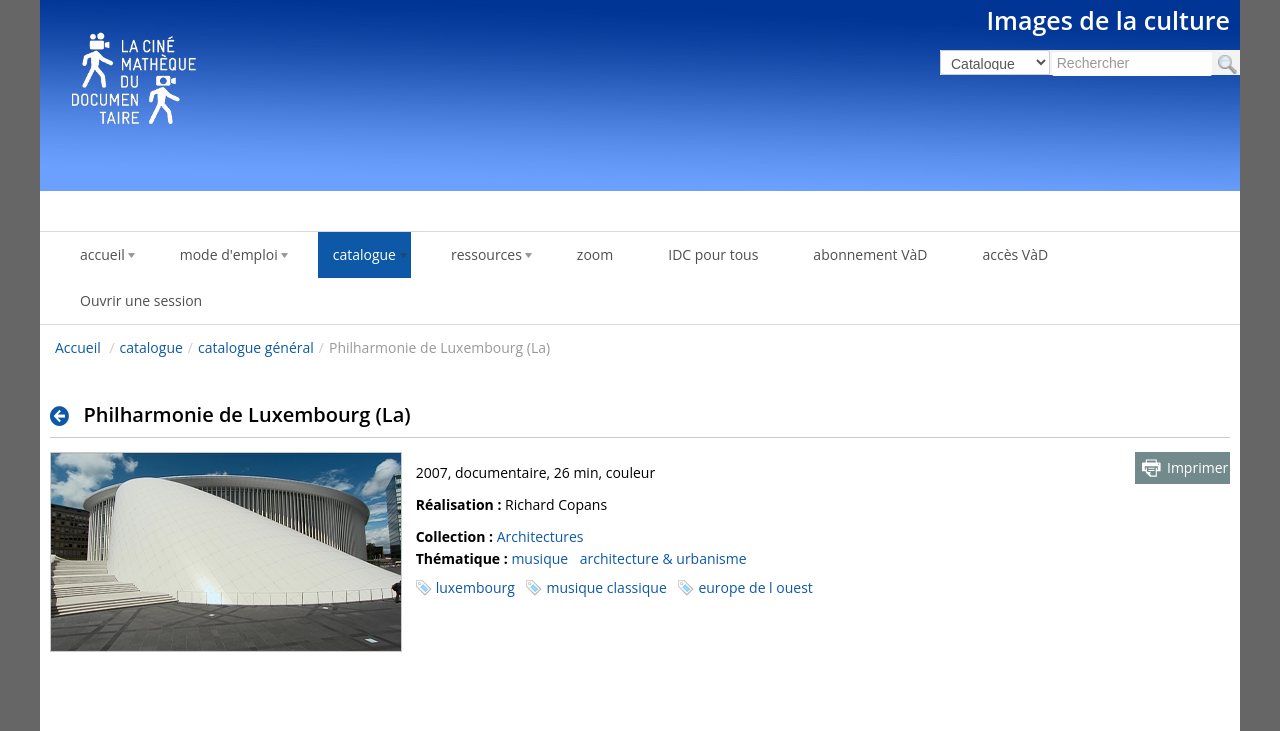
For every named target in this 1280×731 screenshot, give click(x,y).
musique (539, 558)
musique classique (606, 587)
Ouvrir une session (141, 300)
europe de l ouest (755, 587)
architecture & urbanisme (663, 558)
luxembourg (475, 587)
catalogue (151, 347)
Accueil (78, 347)
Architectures (540, 536)
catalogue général (256, 347)
